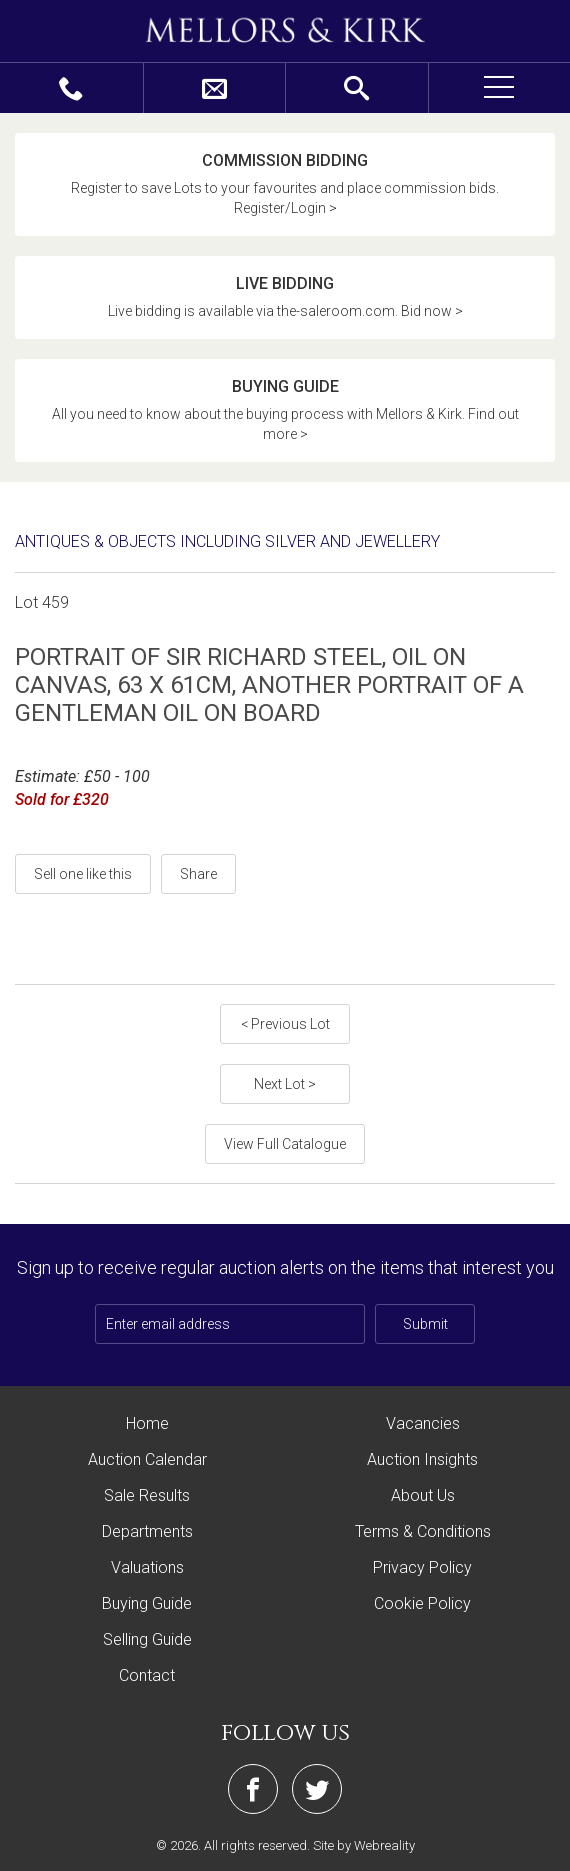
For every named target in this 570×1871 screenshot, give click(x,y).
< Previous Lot (285, 1024)
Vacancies (423, 1423)
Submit (425, 1324)
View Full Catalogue (285, 1144)
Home (147, 1423)
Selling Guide (147, 1639)
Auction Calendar (147, 1459)
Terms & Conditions (423, 1531)
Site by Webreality (364, 1845)
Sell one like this (83, 874)
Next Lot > (285, 1084)
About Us (423, 1495)
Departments (147, 1531)
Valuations (147, 1567)
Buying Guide (147, 1603)
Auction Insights (422, 1459)
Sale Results (147, 1495)
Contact (147, 1675)
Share (198, 874)
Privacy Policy (422, 1567)
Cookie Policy (422, 1603)
